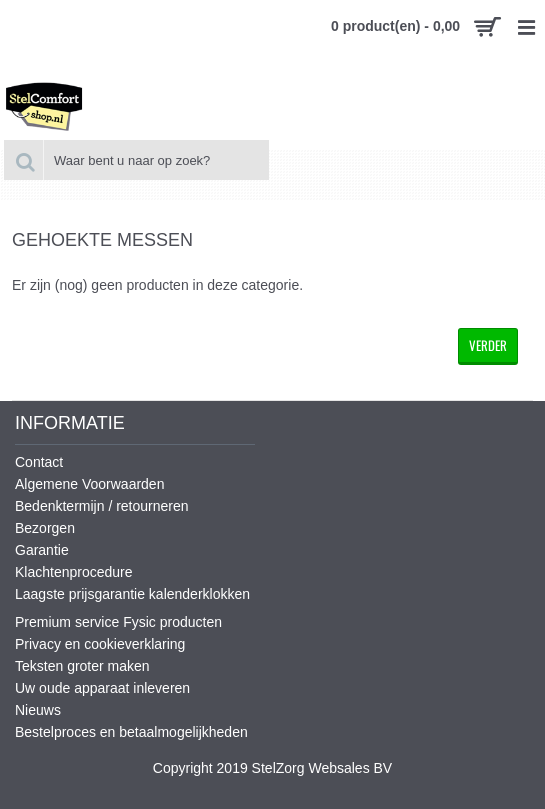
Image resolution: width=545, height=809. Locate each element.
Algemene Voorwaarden (89, 484)
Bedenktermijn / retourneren (102, 506)
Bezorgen (45, 528)
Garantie (42, 550)
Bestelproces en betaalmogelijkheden (131, 732)
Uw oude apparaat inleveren (102, 688)
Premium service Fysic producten (118, 622)
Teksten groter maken (82, 666)
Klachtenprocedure (74, 572)
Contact (39, 462)
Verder (488, 345)
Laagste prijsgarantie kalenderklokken (132, 594)
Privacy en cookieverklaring (100, 644)
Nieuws (38, 710)
